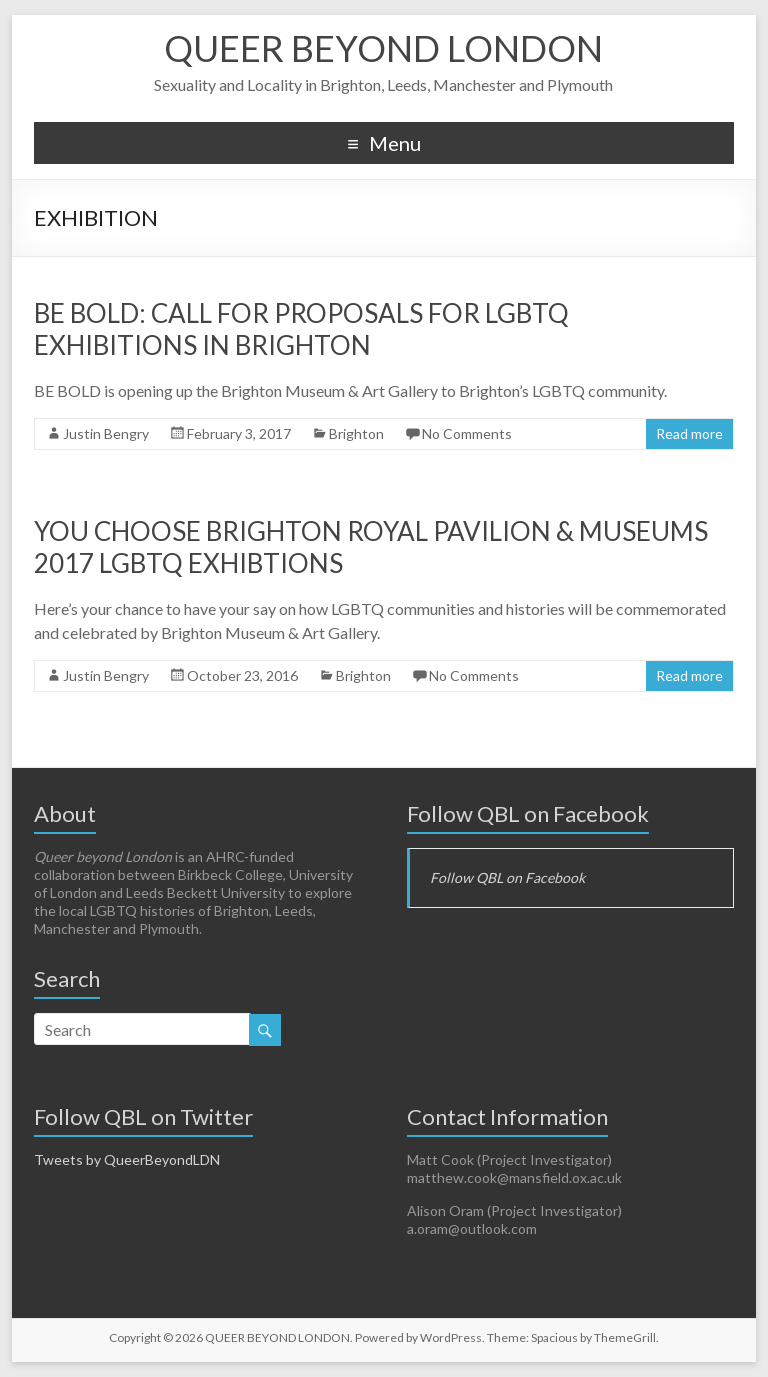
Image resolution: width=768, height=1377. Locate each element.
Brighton (356, 433)
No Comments (467, 433)
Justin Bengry (106, 433)
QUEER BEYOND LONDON (383, 48)
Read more (689, 433)
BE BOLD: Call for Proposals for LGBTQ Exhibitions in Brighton (301, 329)
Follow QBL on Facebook (528, 813)
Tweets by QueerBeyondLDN (127, 1159)
